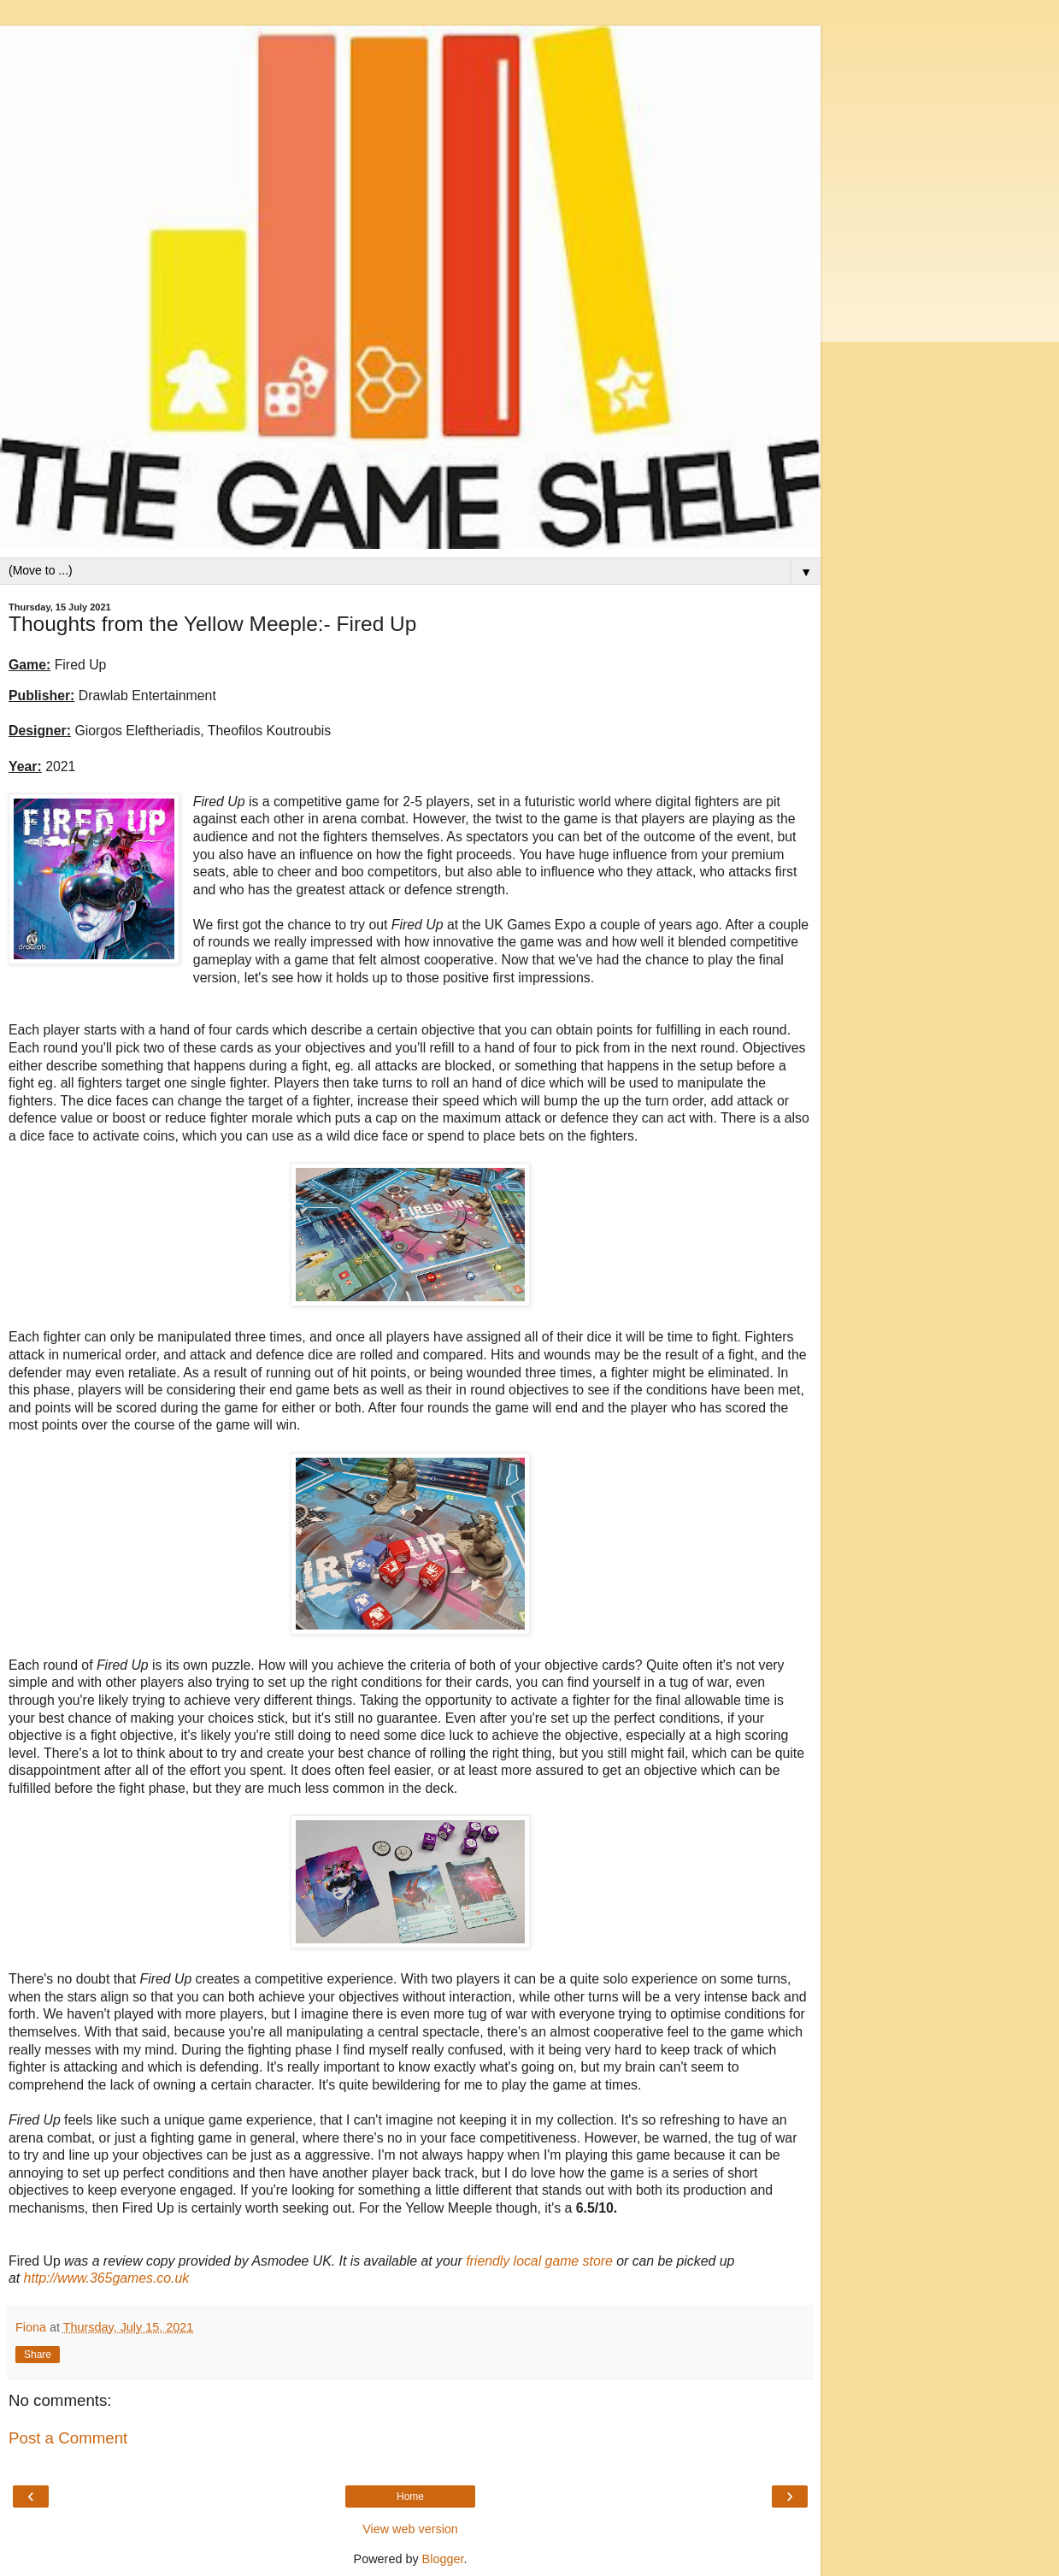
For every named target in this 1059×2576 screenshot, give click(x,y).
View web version (410, 2529)
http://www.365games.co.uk (107, 2278)
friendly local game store (539, 2261)
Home (410, 2496)
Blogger (443, 2559)
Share (37, 2355)
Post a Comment (68, 2438)
